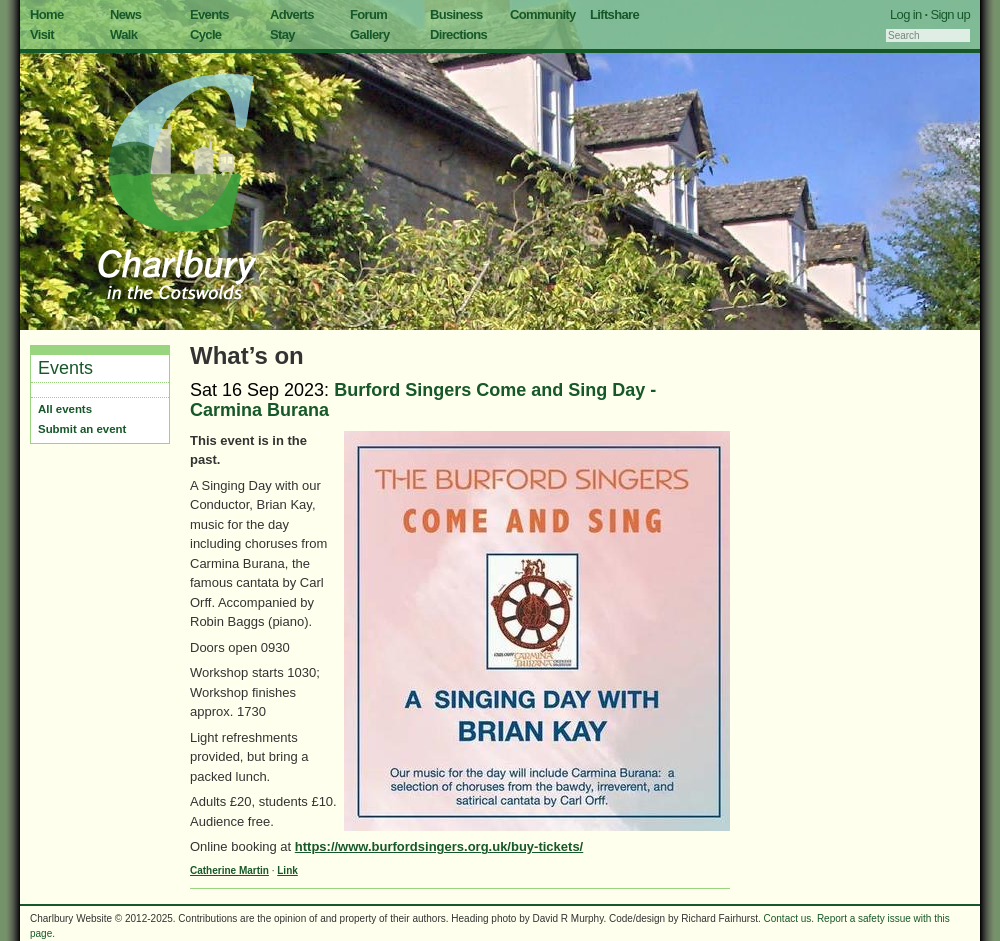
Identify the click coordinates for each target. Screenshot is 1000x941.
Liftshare (614, 14)
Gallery (370, 34)
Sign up (950, 14)
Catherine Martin (229, 870)
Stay (282, 34)
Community (543, 14)
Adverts (292, 14)
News (125, 14)
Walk (123, 34)
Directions (458, 34)
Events (209, 14)
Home (47, 14)
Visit (42, 34)
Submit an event (82, 429)
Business (456, 14)
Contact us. (789, 918)
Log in (906, 14)
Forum (368, 14)
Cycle (205, 34)
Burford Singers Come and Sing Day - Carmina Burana (423, 400)
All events (65, 409)
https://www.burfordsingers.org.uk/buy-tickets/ (439, 846)
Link (287, 870)
